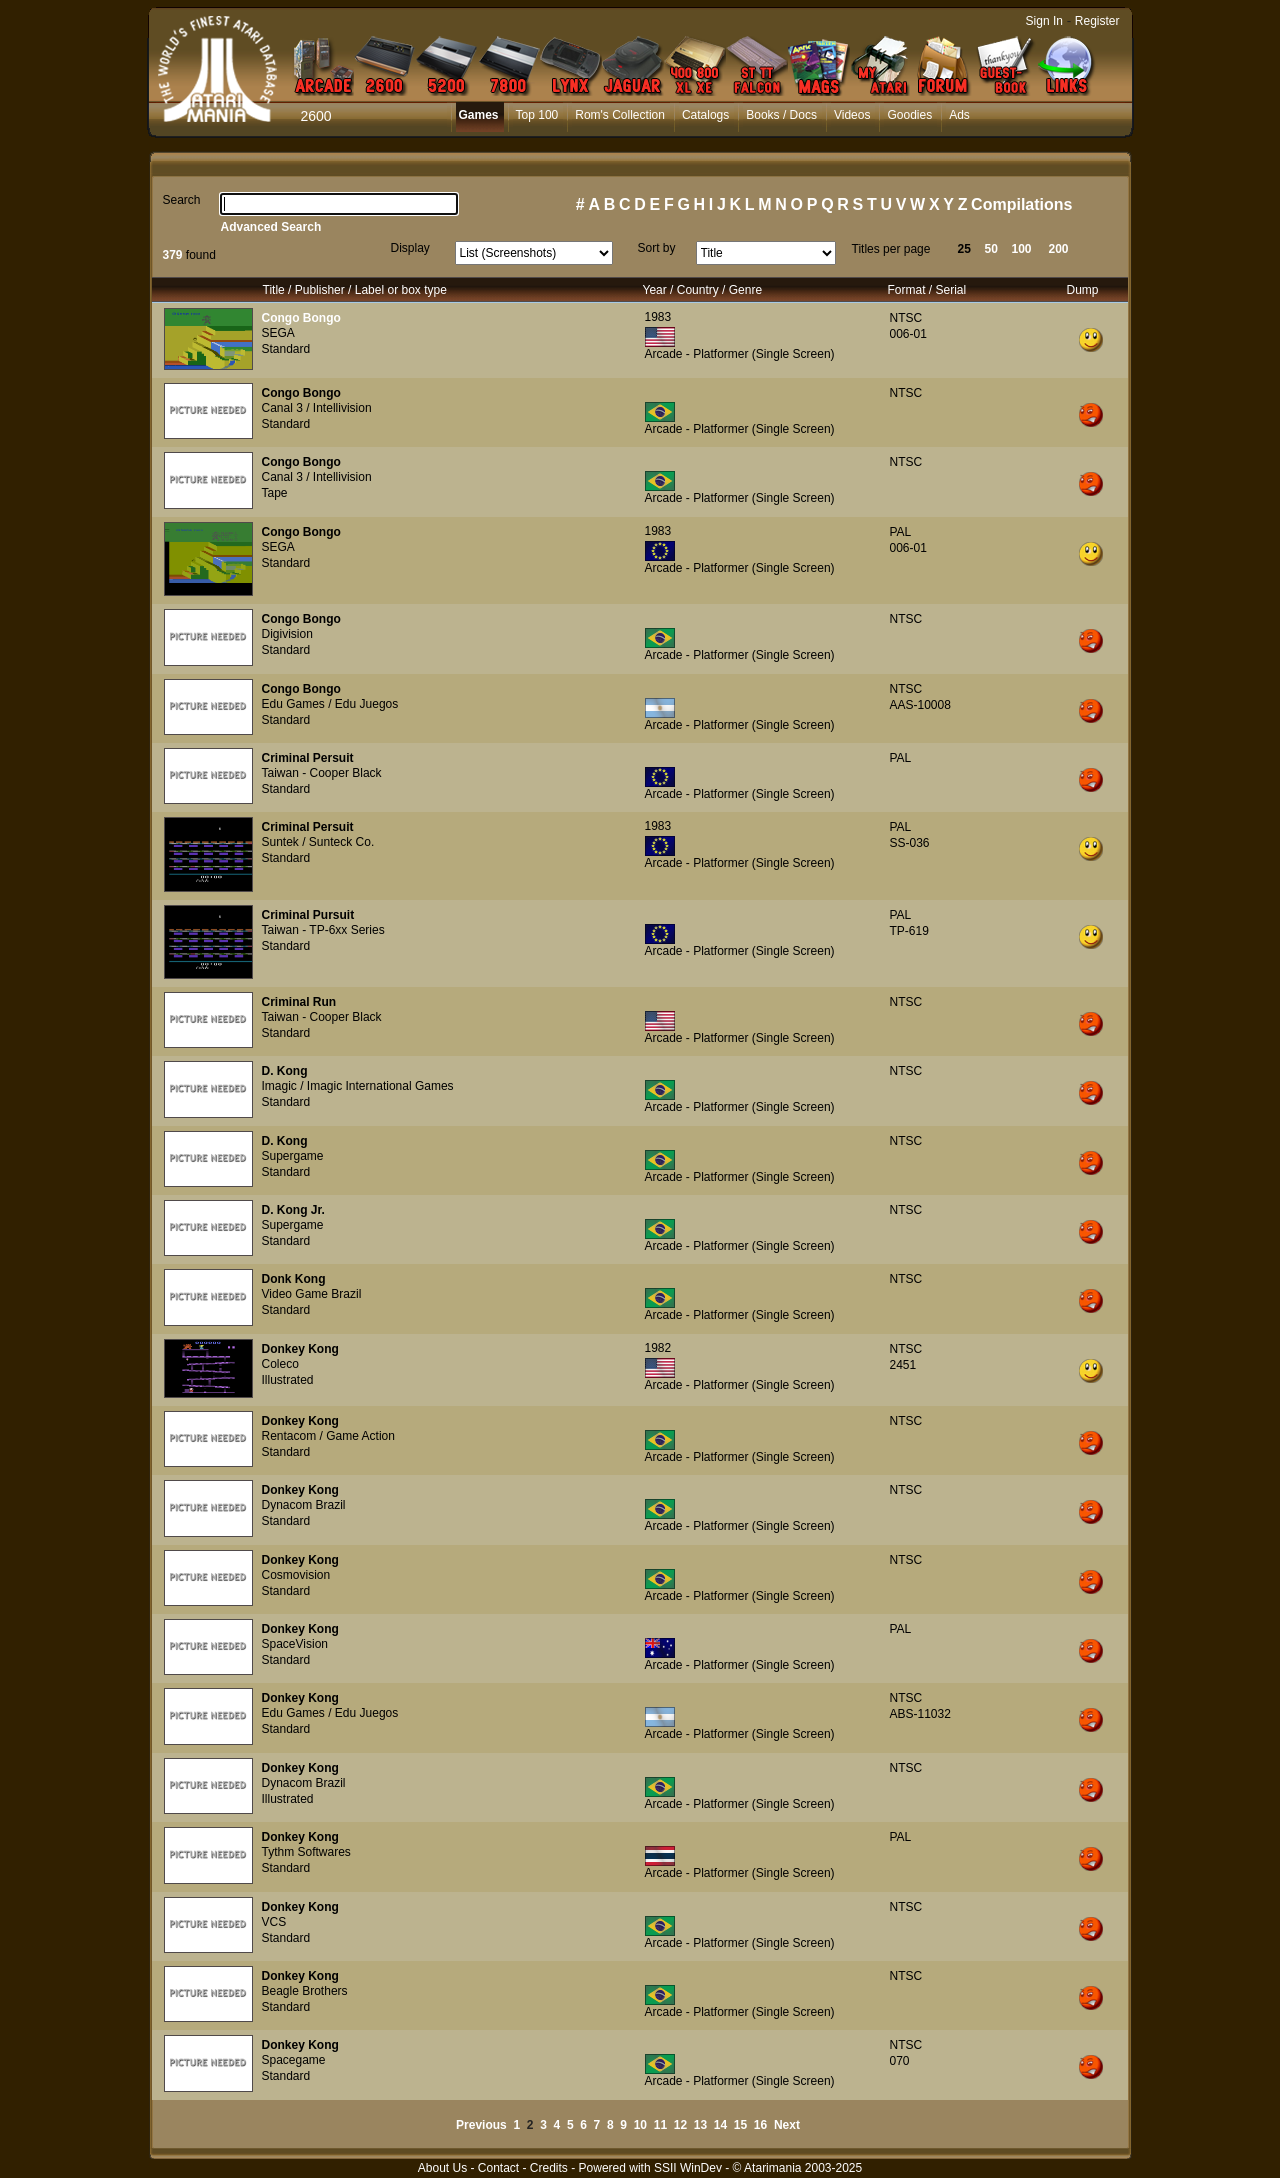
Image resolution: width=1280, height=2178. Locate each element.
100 (1022, 249)
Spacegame (294, 2060)
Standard (286, 349)
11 (660, 2125)
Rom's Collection (620, 115)
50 (991, 249)
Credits (549, 2168)
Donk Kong (294, 1279)
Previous (481, 2125)
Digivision (287, 634)
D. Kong (285, 1071)
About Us (442, 2168)
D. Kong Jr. (293, 1210)
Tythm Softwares (306, 1852)
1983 (658, 317)
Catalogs (705, 115)
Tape (275, 493)
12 (680, 2125)
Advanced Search (271, 227)
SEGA (278, 333)
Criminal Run (299, 1002)
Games (479, 115)
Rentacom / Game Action (328, 1436)
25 (964, 249)
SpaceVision (295, 1644)
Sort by (657, 248)
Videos (852, 115)
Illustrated (288, 1380)
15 (740, 2125)
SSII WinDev (688, 2168)
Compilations (1021, 204)
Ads (959, 115)
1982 (658, 1348)
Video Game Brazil (312, 1294)
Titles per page (891, 249)
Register (1097, 21)
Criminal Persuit (308, 758)
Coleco (280, 1364)
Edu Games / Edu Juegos (330, 704)
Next (787, 2125)
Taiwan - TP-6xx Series (323, 930)
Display (410, 248)
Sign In (1044, 21)
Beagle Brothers (305, 1991)
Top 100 (537, 115)
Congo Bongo (301, 318)
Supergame (293, 1156)
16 (760, 2125)
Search (182, 200)
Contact (498, 2168)
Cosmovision (296, 1575)
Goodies (909, 115)
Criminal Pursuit (308, 915)
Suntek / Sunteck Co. (318, 842)
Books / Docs (781, 115)
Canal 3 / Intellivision (317, 408)
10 (640, 2125)
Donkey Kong (300, 1349)
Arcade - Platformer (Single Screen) (740, 354)
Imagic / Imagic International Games (358, 1086)
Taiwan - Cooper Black (322, 773)
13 (700, 2125)
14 (720, 2125)
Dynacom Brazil (304, 1505)
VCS (274, 1922)
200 (1059, 249)
